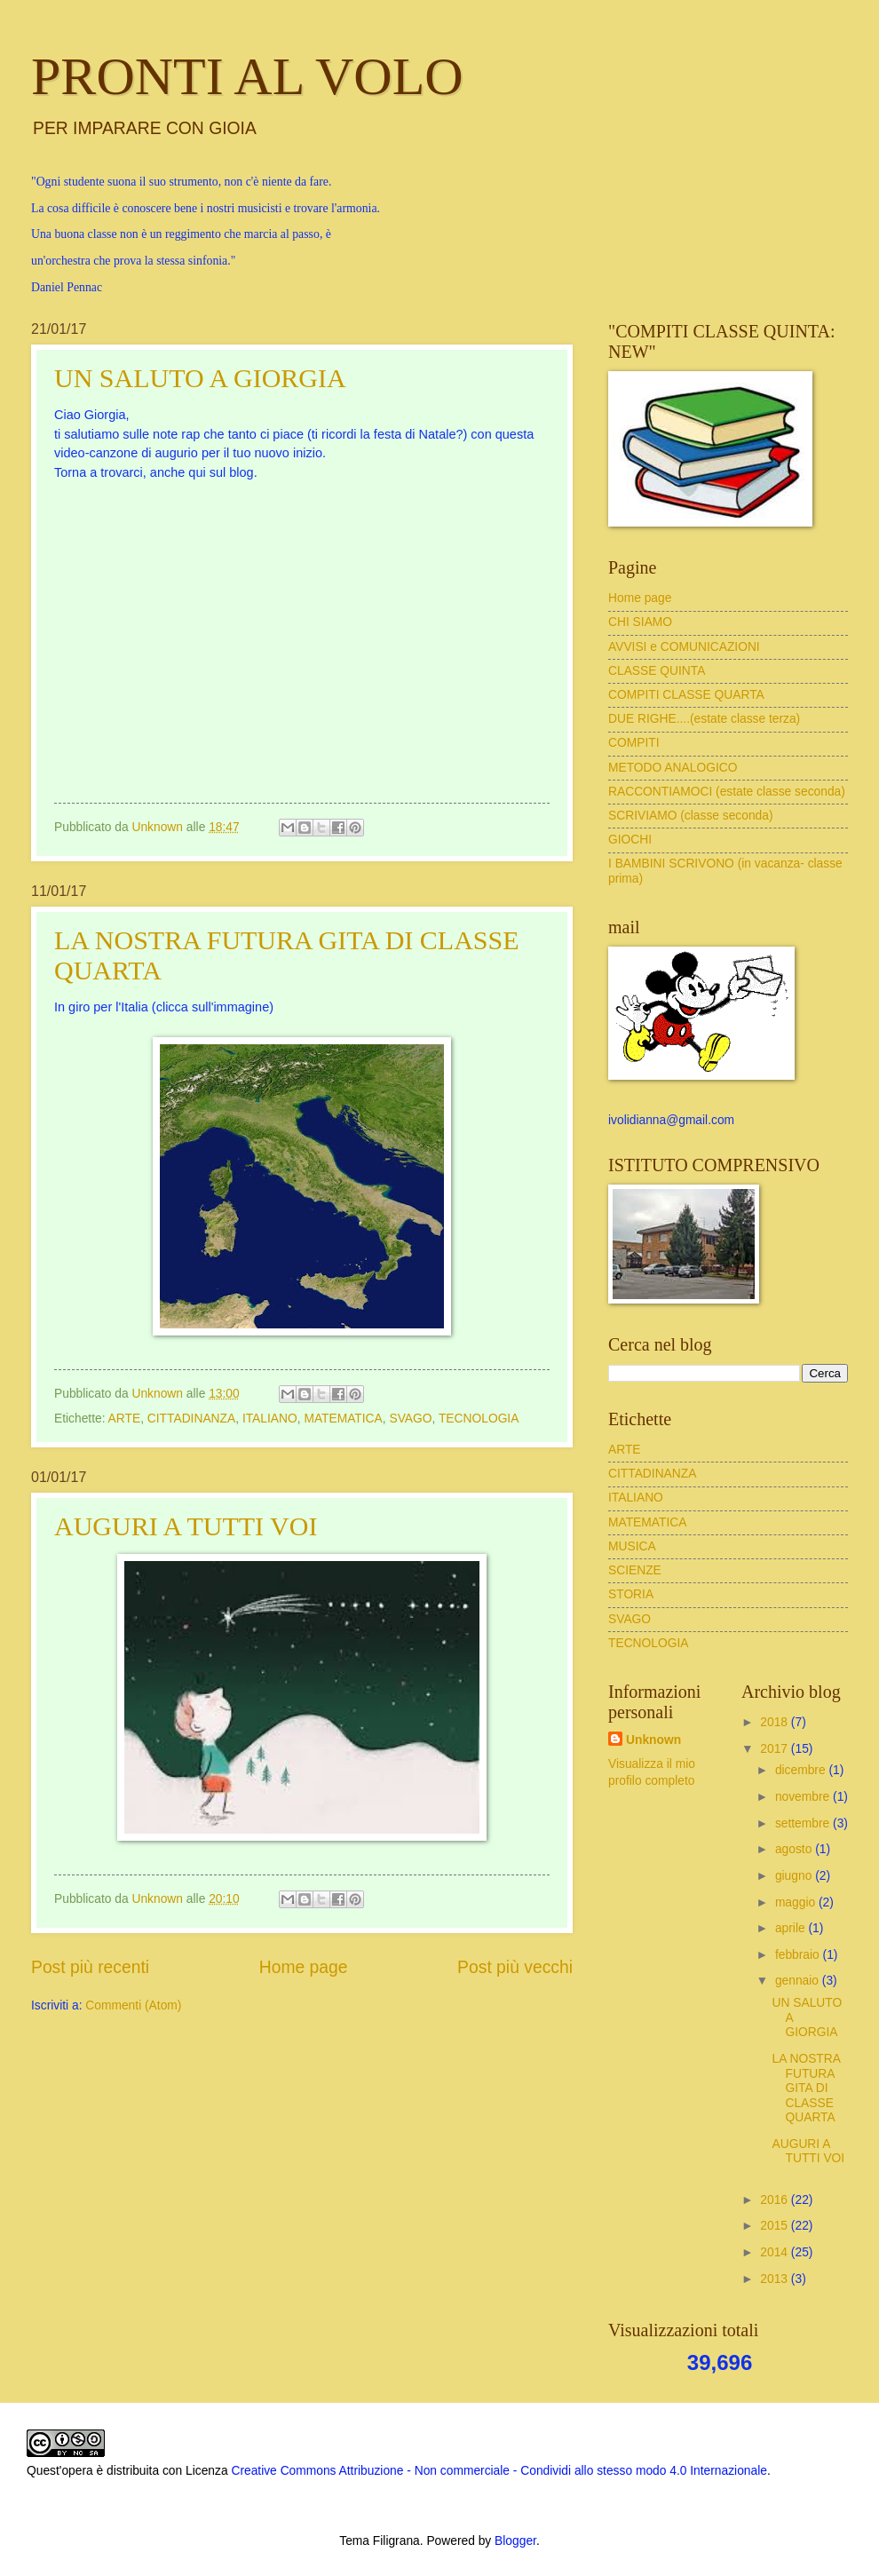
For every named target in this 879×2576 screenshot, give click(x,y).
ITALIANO (269, 1418)
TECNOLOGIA (479, 1418)
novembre (804, 1796)
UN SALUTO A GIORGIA (200, 377)
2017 (775, 1749)
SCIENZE (634, 1570)
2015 (775, 2225)
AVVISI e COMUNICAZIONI (684, 647)
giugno (795, 1875)
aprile (792, 1928)
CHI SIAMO (640, 622)
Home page (303, 1967)
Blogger (515, 2541)
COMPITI (634, 742)
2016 (775, 2200)
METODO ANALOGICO (672, 767)
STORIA (630, 1594)
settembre (804, 1823)
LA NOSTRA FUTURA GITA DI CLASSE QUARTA (806, 2088)
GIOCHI (630, 839)
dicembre (802, 1770)
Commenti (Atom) (133, 2005)
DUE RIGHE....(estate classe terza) (704, 718)
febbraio (799, 1955)
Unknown (653, 1740)
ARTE (124, 1418)
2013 (775, 2279)
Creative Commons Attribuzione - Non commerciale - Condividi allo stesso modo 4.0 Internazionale (499, 2470)
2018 (775, 1722)
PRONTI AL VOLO (247, 76)
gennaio (798, 1980)
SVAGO (410, 1418)
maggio (797, 1902)
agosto (795, 1849)
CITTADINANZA (191, 1418)
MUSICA (632, 1546)
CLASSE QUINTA (656, 671)
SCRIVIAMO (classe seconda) (690, 815)
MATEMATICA (343, 1418)
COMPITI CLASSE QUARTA (686, 694)
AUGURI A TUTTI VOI (185, 1526)
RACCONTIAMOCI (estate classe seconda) (726, 791)
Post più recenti (90, 1967)
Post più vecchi (515, 1967)
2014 (775, 2252)
